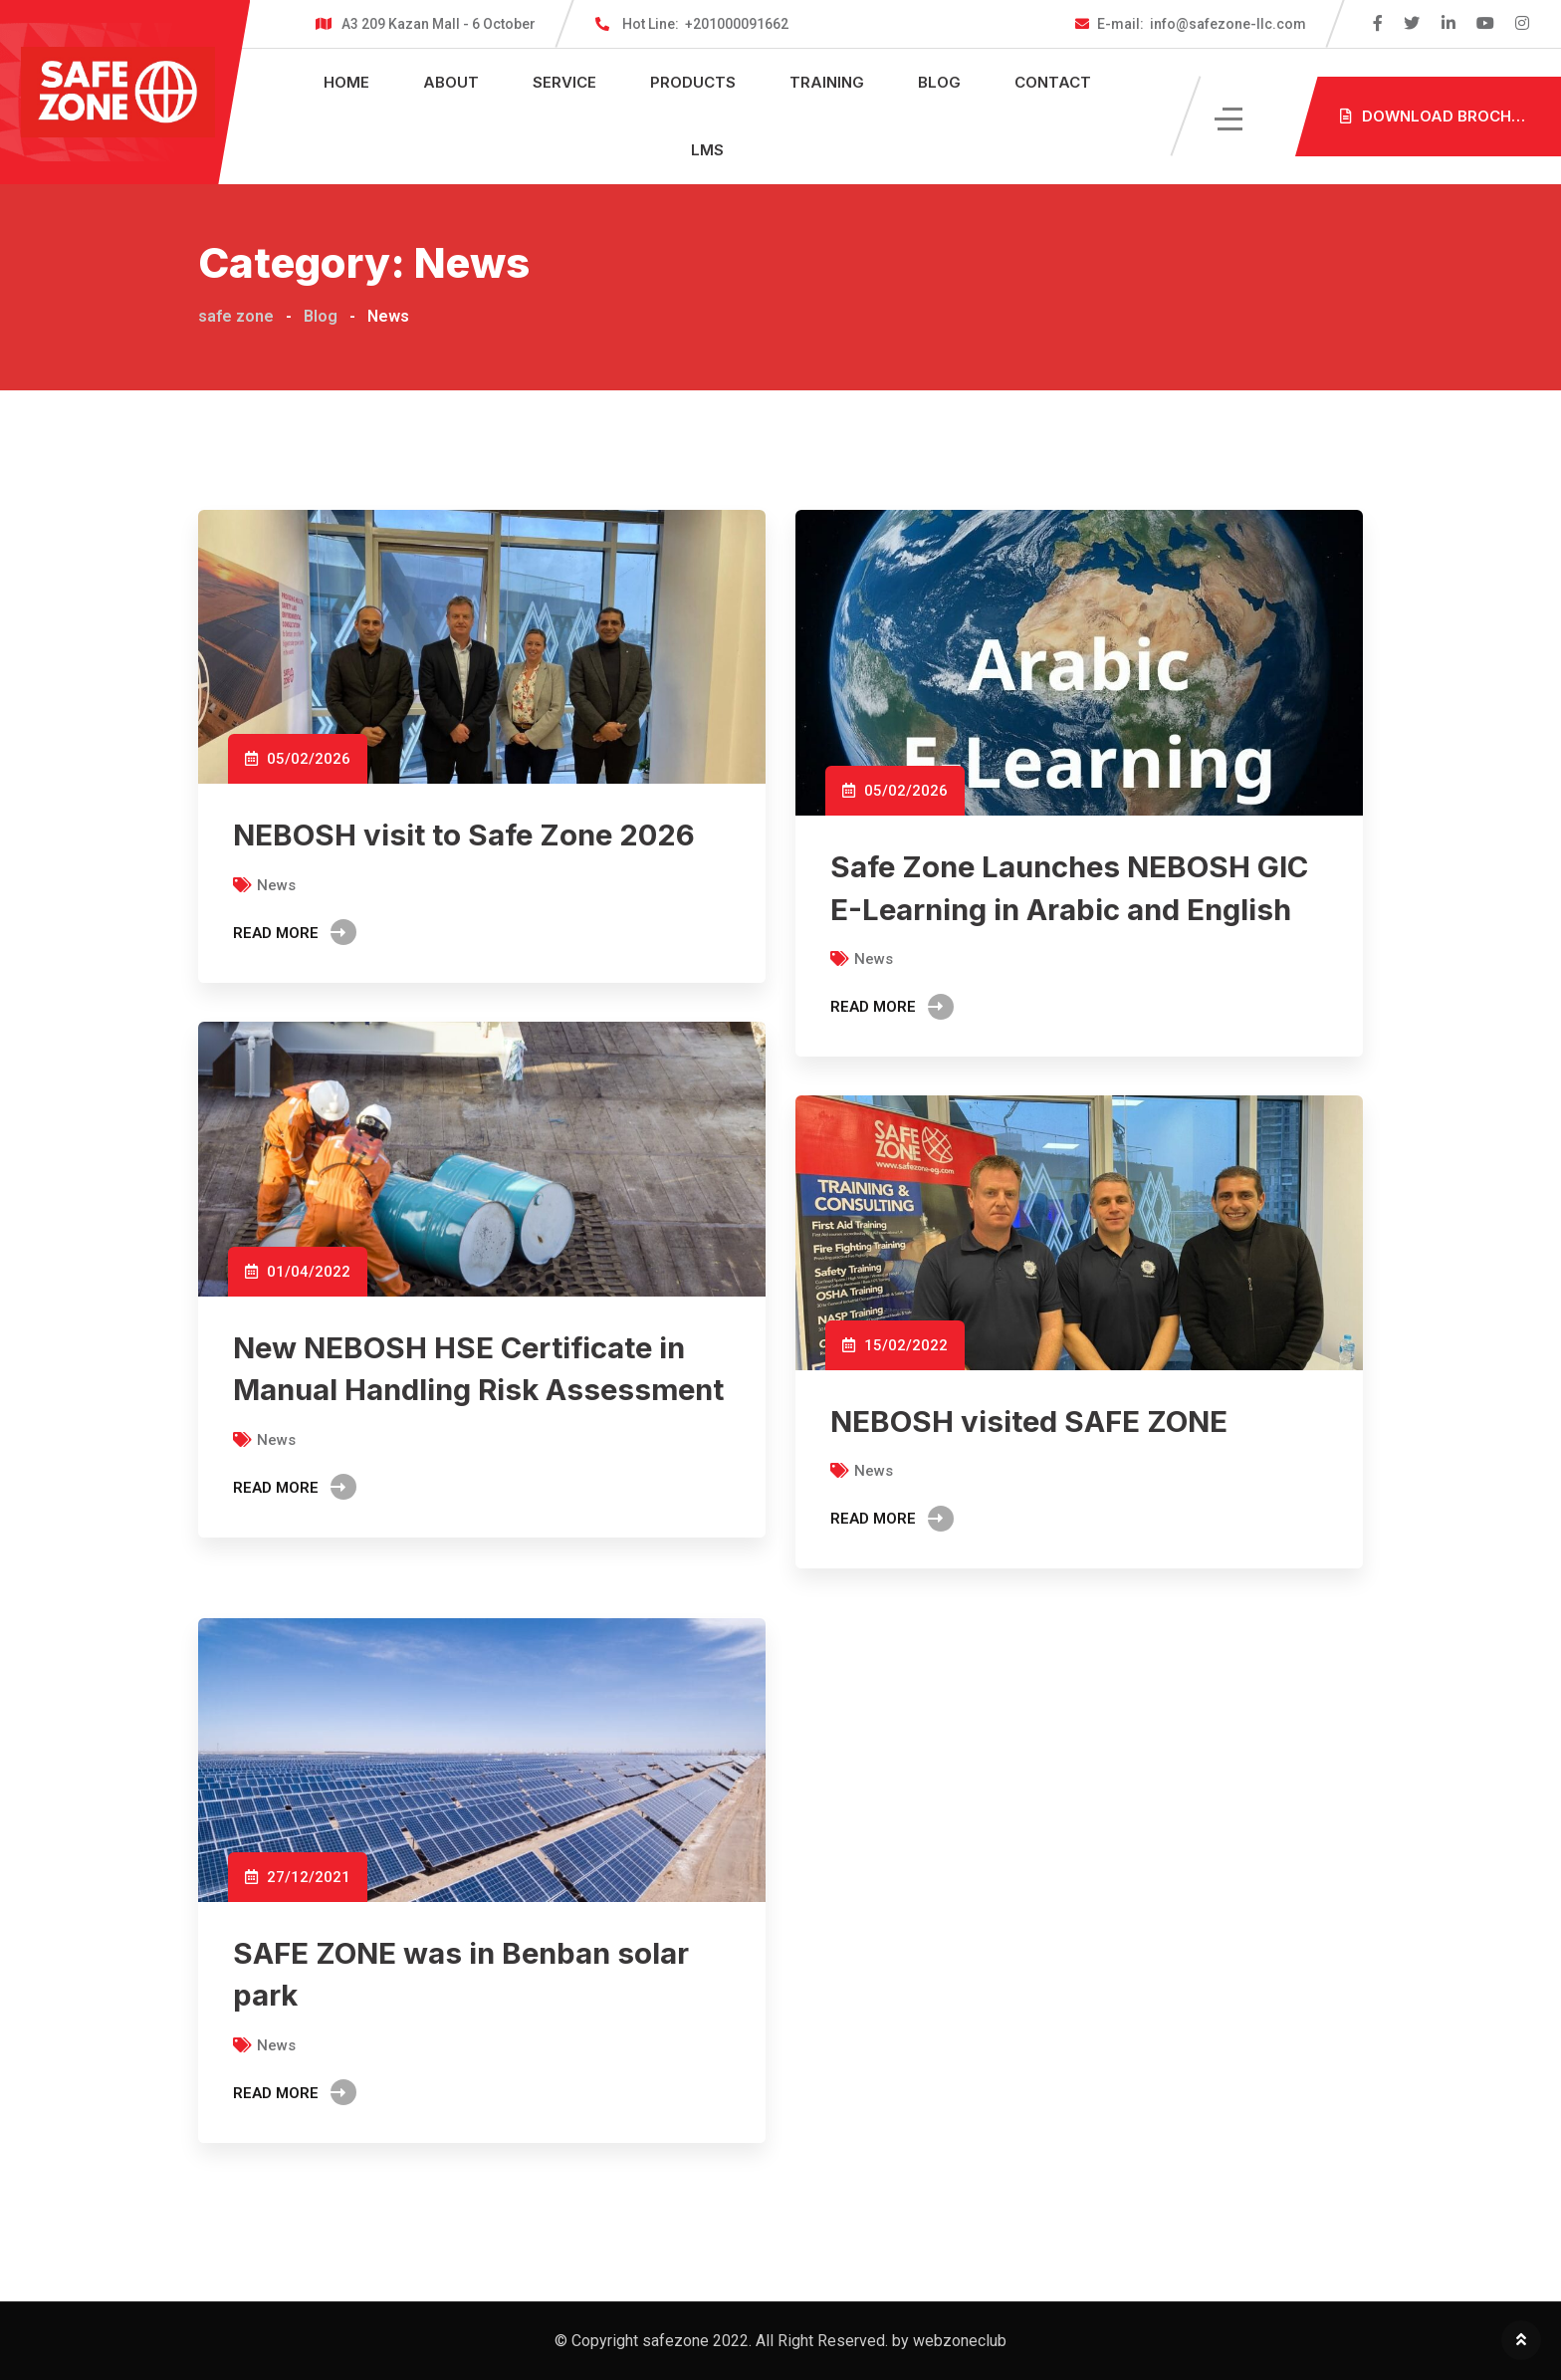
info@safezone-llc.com (1201, 24)
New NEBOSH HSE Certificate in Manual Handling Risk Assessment (464, 1389)
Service (564, 82)
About (451, 82)
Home (346, 82)
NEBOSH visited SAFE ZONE (1033, 1421)
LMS (707, 149)
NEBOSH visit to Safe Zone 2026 (468, 834)
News (276, 884)
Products (693, 82)
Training (826, 82)
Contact (1052, 82)
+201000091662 (705, 24)
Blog (939, 82)
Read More (294, 932)
